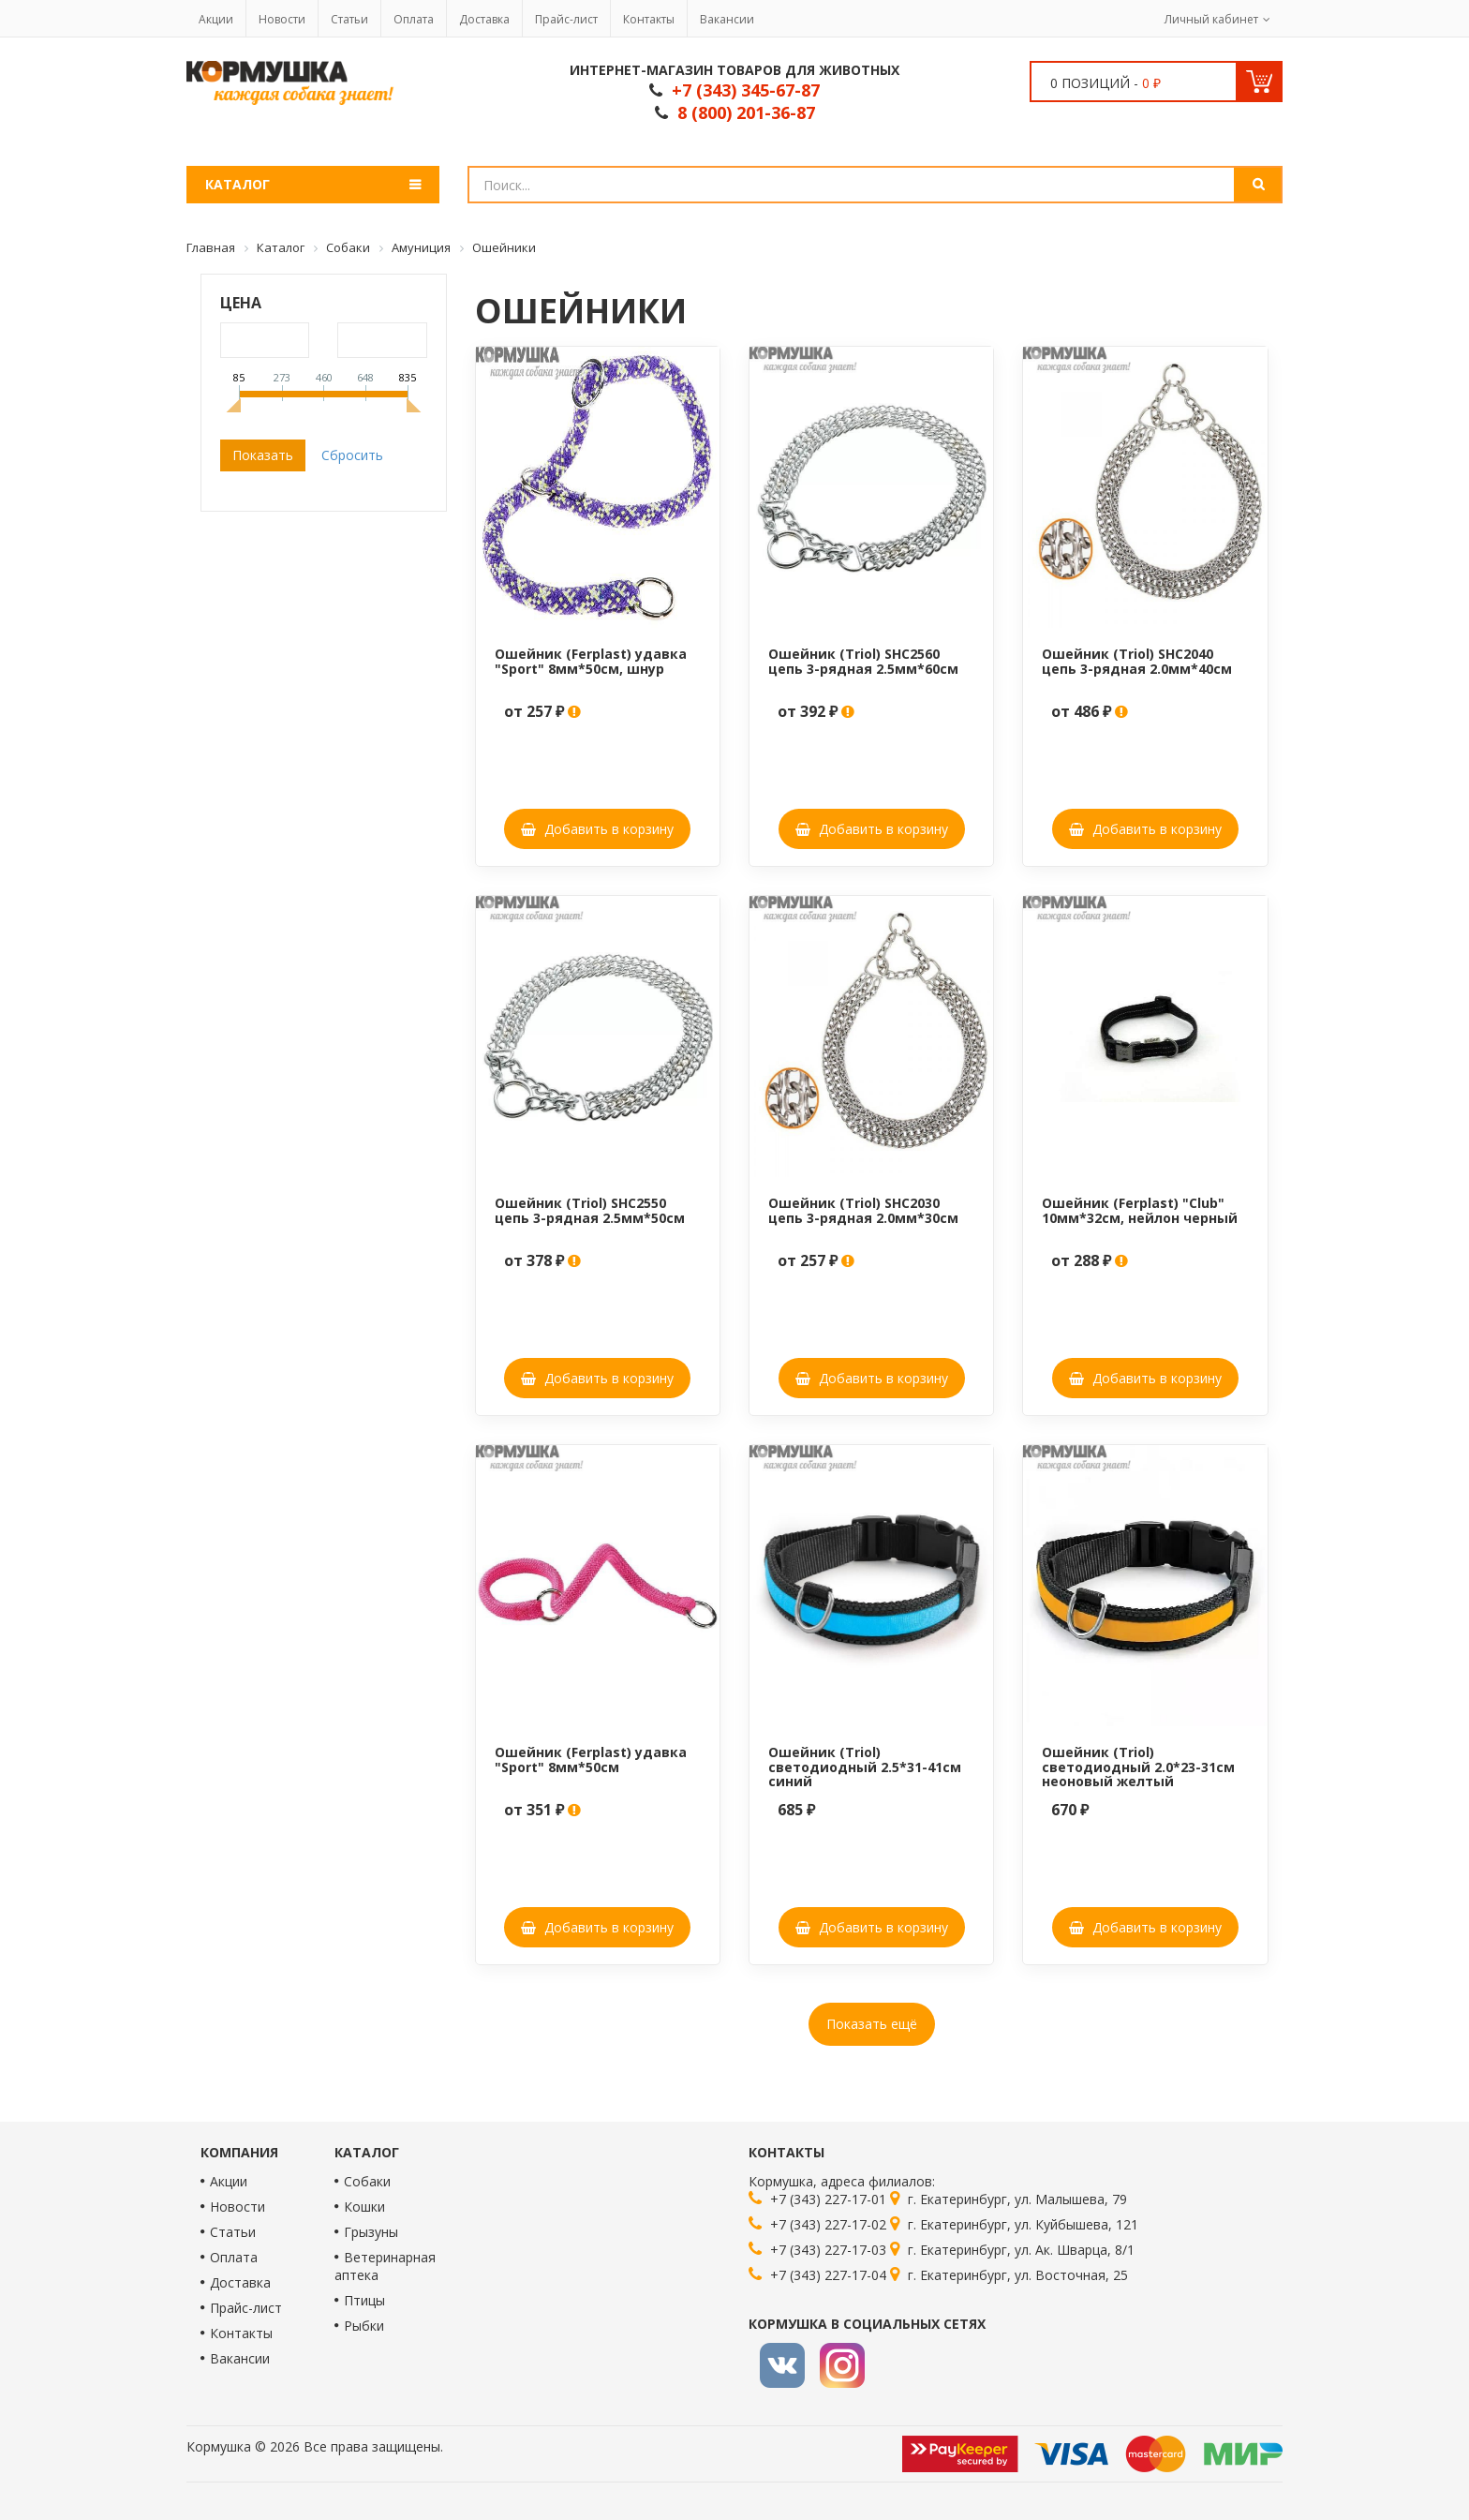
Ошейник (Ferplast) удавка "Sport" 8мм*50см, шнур (591, 661)
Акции (216, 19)
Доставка (484, 19)
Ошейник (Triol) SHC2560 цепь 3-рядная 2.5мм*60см (863, 661)
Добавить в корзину (597, 829)
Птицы (364, 2300)
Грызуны (371, 2232)
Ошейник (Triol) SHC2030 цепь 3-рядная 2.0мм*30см (863, 1210)
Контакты (649, 19)
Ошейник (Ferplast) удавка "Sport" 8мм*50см (591, 1759)
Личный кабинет (1211, 19)
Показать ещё (871, 2024)
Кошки (364, 2206)
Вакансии (727, 19)
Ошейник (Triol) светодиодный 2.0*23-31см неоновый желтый (1138, 1766)
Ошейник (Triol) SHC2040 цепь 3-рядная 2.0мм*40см (1137, 661)
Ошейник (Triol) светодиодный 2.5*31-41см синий (864, 1766)
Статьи (349, 19)
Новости (282, 19)
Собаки (367, 2181)
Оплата (413, 19)
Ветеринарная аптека (385, 2266)
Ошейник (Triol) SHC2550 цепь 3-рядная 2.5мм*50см (590, 1210)
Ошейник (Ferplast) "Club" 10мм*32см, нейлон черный (1140, 1210)
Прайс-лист (566, 19)
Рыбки (364, 2325)
